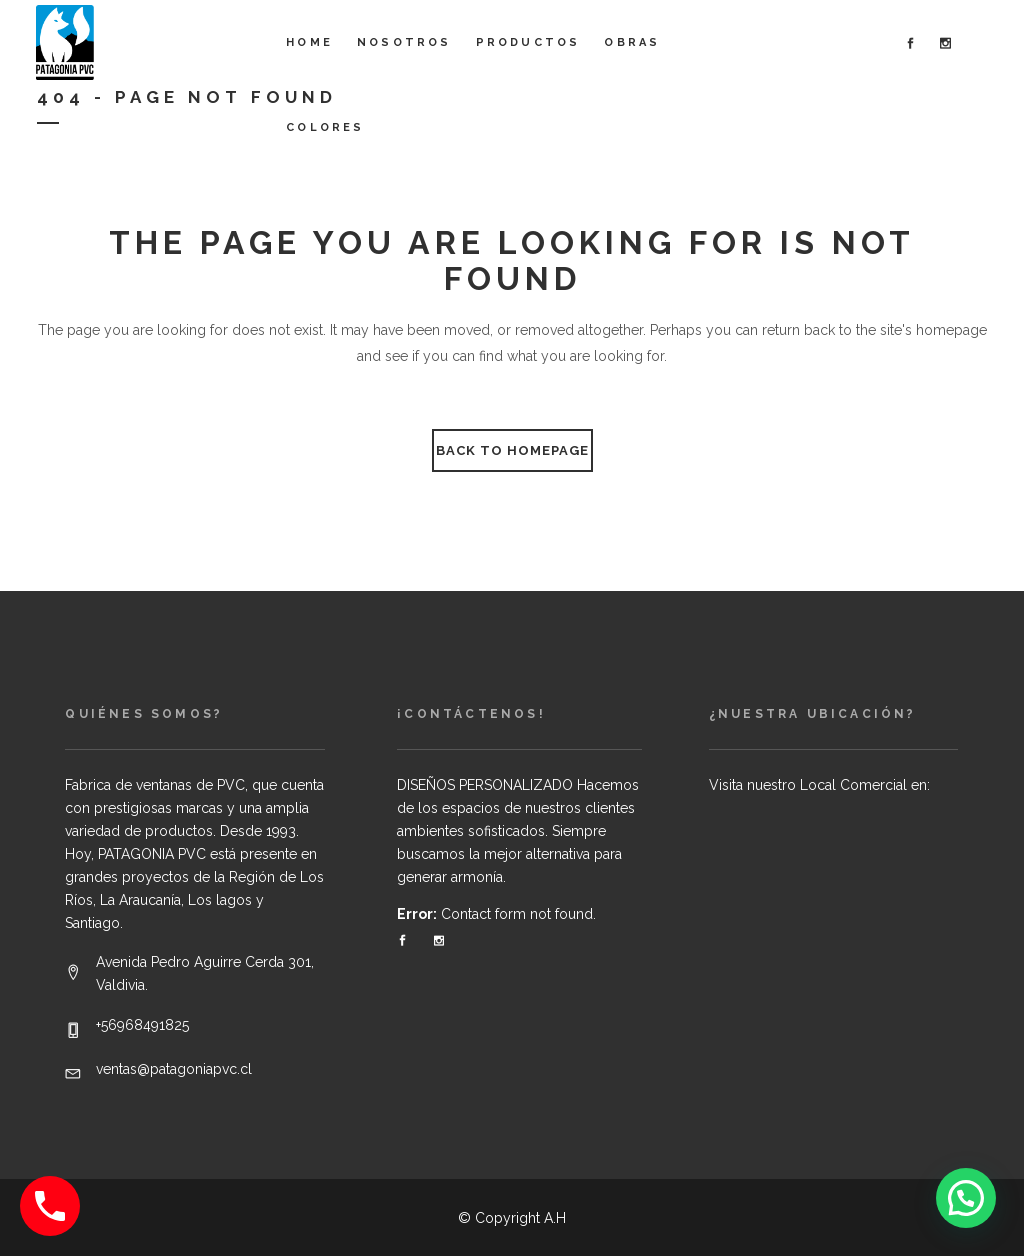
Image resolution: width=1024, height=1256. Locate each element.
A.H (555, 1218)
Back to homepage (512, 450)
